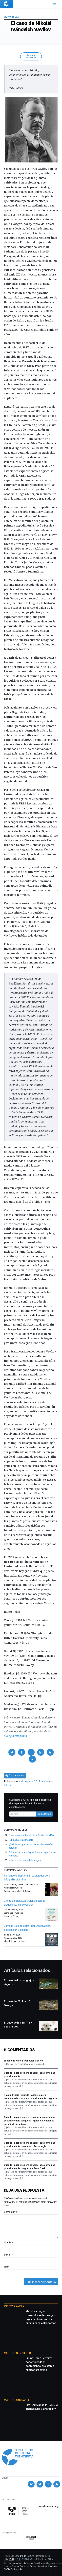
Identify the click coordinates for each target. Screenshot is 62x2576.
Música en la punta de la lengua (25, 1860)
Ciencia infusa (11, 17)
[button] (11, 1752)
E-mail (8, 2254)
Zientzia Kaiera (14, 2306)
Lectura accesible (31, 56)
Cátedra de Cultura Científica (29, 2556)
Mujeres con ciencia (17, 2353)
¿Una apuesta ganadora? (21, 1840)
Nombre (9, 2242)
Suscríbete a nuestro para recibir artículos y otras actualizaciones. (30, 1803)
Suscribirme (44, 1814)
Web (6, 2266)
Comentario (11, 2211)
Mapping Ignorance (17, 2400)
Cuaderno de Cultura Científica (28, 2563)
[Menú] (55, 4)
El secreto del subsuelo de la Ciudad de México (32, 1835)
